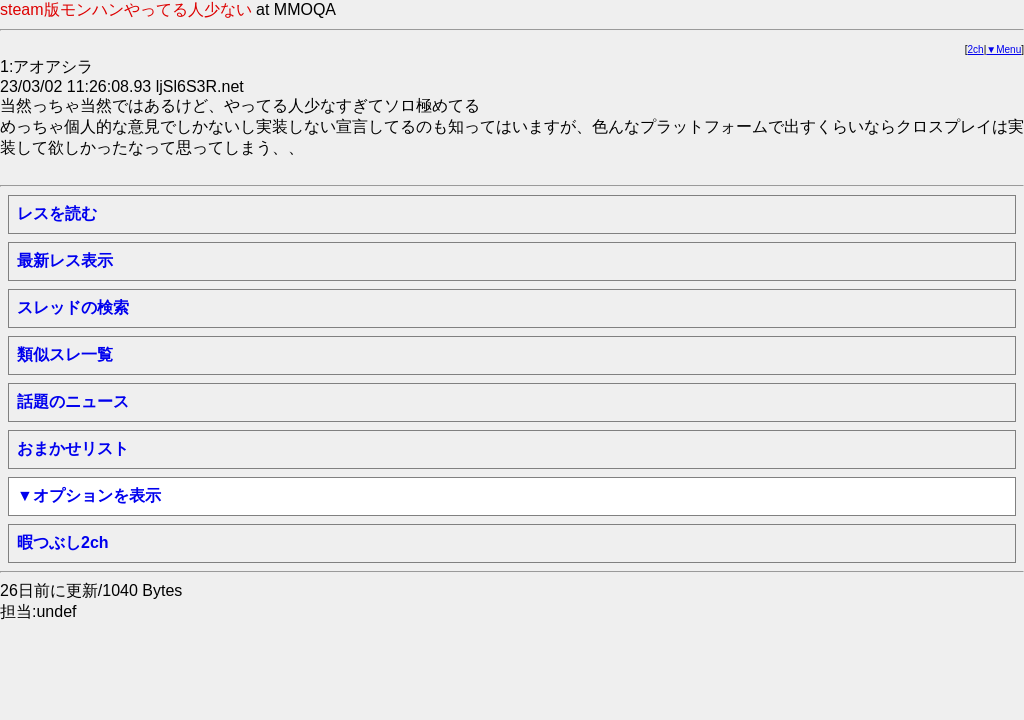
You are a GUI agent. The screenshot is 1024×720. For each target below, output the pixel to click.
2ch (976, 49)
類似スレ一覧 (65, 354)
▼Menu (1003, 49)
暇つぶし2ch (63, 542)
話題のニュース (73, 401)
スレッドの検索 (73, 307)
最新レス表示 (65, 260)
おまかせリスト (73, 448)
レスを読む (57, 213)
